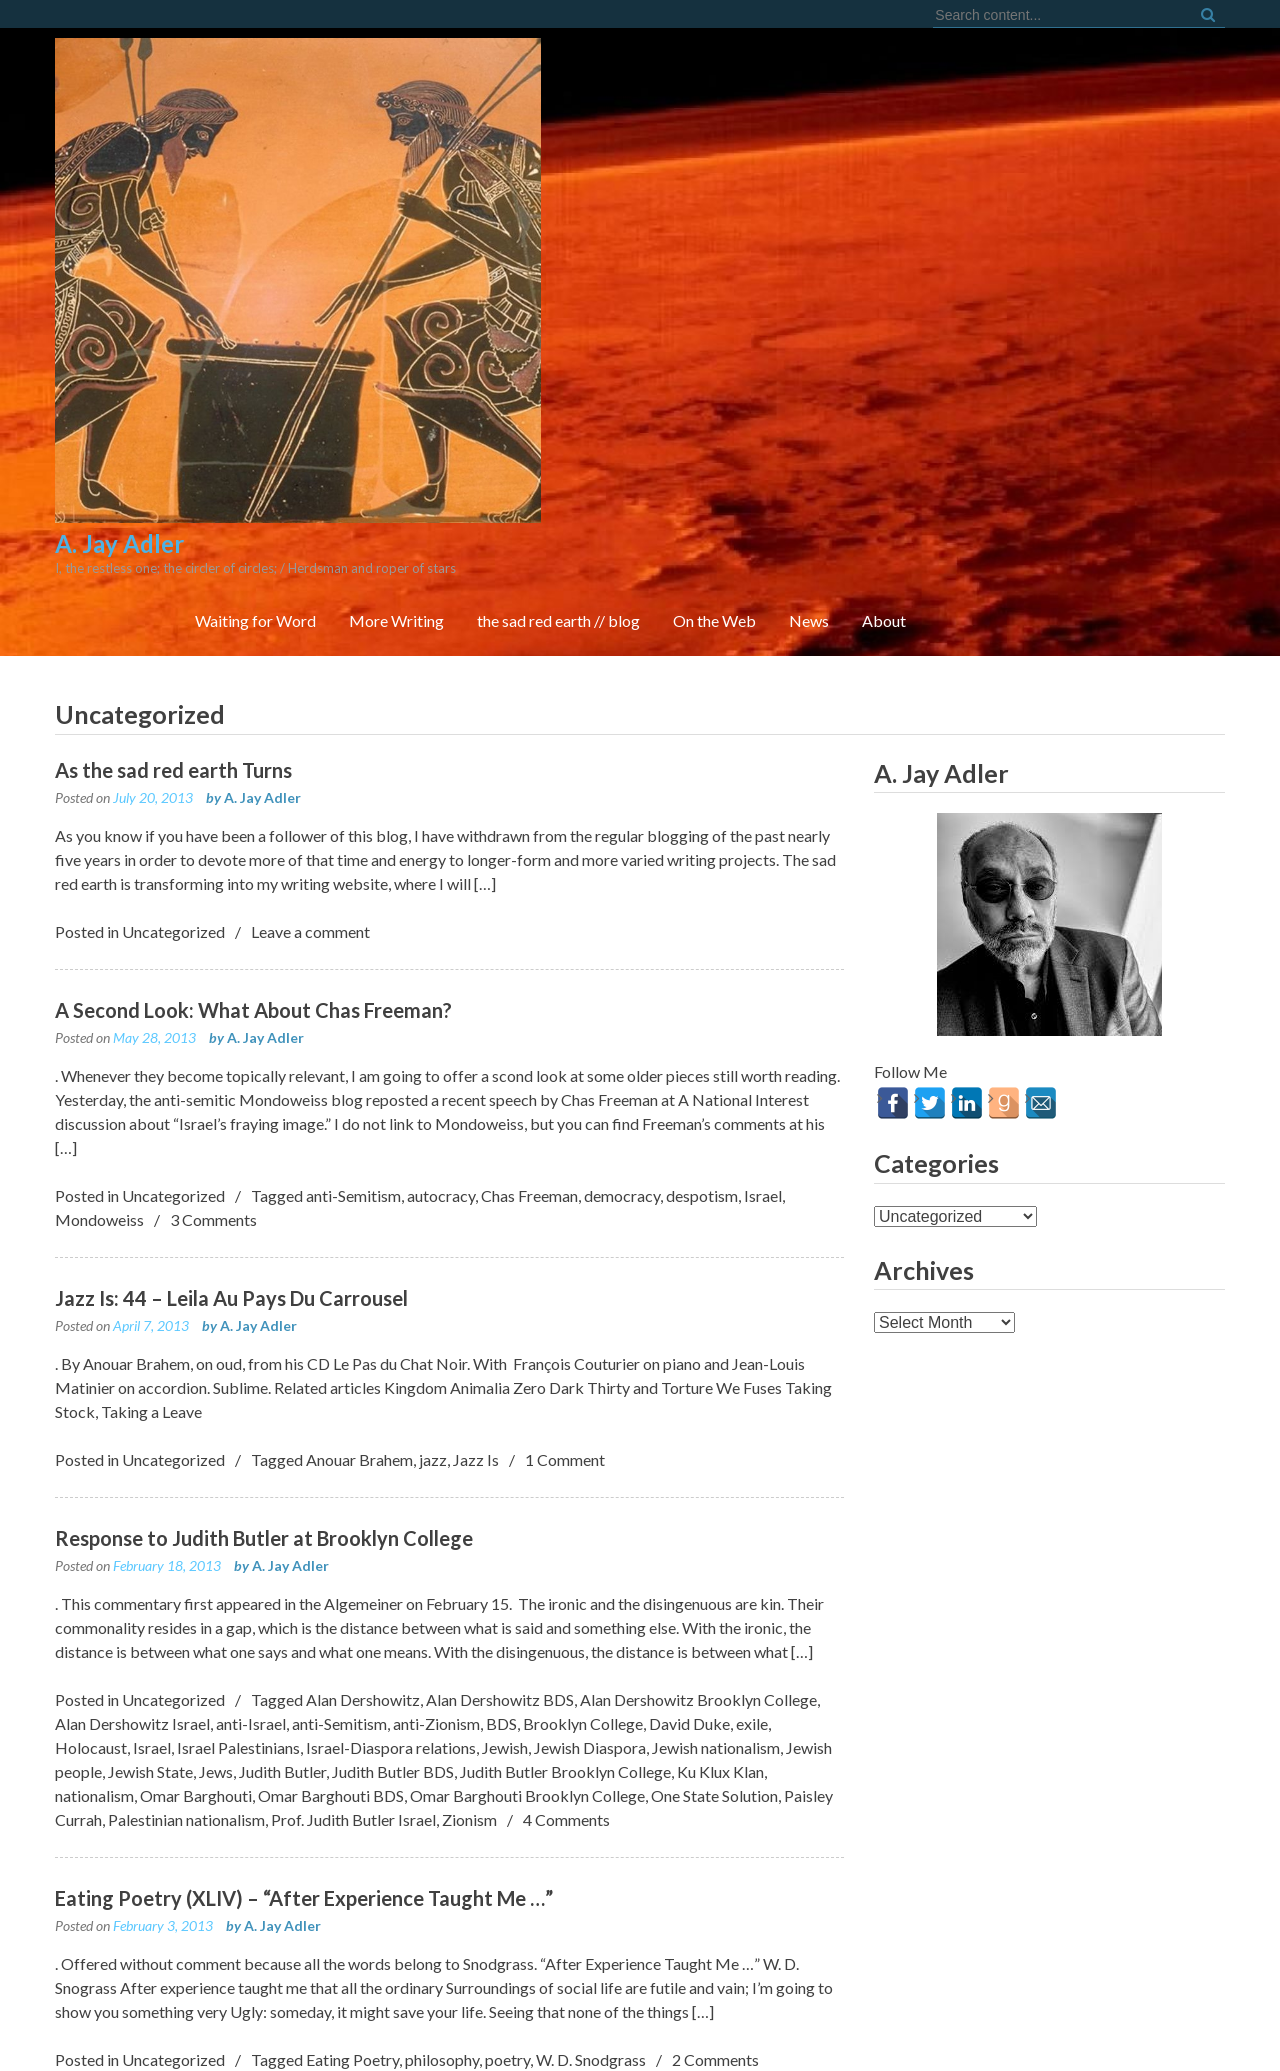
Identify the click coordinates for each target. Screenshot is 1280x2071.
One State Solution (714, 1551)
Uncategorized (173, 687)
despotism (702, 951)
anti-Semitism (353, 951)
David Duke (689, 1479)
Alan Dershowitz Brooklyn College (698, 1455)
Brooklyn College (583, 1479)
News (1104, 219)
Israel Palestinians (238, 1503)
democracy (622, 951)
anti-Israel (251, 1479)
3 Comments (213, 975)
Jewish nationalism (716, 1503)
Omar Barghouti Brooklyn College (527, 1551)
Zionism (469, 1575)
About (1179, 219)
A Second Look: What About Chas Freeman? (253, 766)
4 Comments (566, 1575)
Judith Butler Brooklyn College (565, 1527)
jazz (433, 1215)
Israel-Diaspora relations (391, 1503)
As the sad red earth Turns (173, 526)
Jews (216, 1527)
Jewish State (150, 1527)
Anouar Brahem (359, 1215)
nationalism (94, 1551)
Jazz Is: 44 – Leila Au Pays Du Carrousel (231, 1054)
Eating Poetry (352, 1815)
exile (752, 1479)
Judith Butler (282, 1527)
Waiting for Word (550, 219)
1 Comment (565, 1215)
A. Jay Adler (262, 553)
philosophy (442, 1815)
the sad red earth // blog (853, 219)
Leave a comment (310, 687)
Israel (763, 951)
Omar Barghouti (196, 1551)
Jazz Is (476, 1215)
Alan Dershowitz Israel (132, 1479)
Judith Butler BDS (393, 1527)
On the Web (1009, 219)
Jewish (505, 1503)
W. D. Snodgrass (591, 1815)
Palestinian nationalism (186, 1575)
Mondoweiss (99, 975)
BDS (501, 1479)
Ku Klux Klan (720, 1527)
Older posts (120, 1895)
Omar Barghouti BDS (331, 1551)
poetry (507, 1815)
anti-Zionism (436, 1479)
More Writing (691, 219)
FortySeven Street (640, 2031)
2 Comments (715, 1815)
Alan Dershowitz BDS (500, 1455)
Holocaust (91, 1503)
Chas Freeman (529, 951)
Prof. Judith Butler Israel (353, 1575)
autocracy (441, 951)
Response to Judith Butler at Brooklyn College (264, 1294)
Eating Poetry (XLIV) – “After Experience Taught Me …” (304, 1654)
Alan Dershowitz (363, 1455)
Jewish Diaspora (590, 1503)
